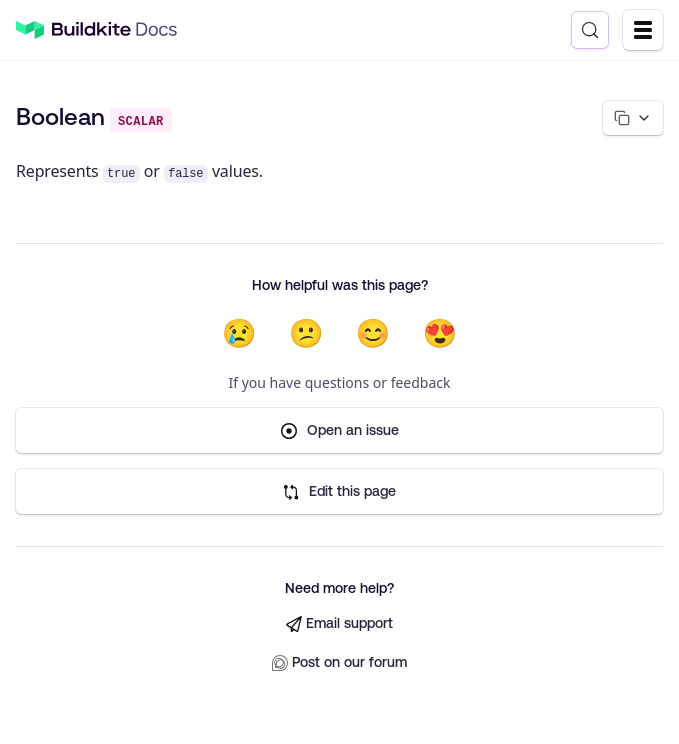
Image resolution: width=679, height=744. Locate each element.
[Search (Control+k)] (590, 30)
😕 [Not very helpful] (306, 333)
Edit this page (339, 491)
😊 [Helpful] (373, 333)
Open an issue (340, 430)
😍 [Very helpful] (439, 333)
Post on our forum (339, 662)
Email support (339, 623)
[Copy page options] (633, 118)
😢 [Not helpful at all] (239, 333)
